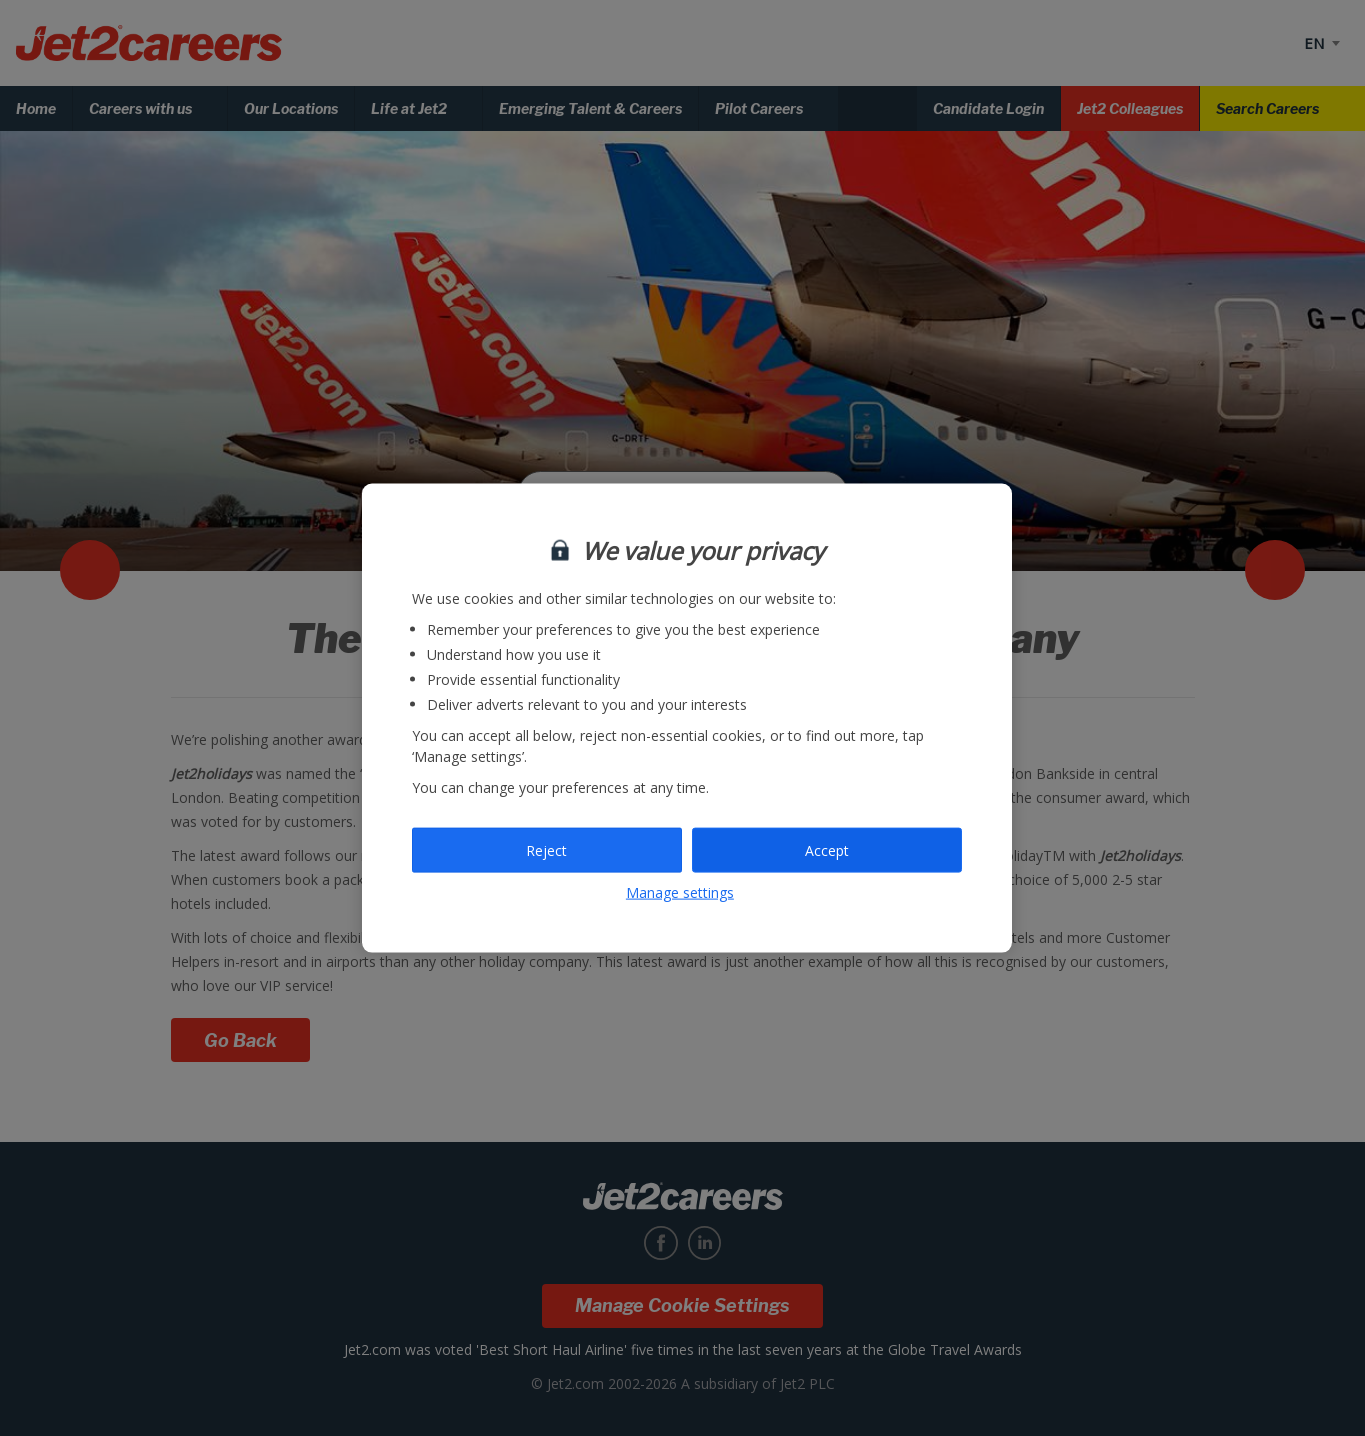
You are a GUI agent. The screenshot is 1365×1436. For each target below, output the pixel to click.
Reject (546, 849)
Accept (827, 849)
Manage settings (680, 892)
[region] (687, 718)
